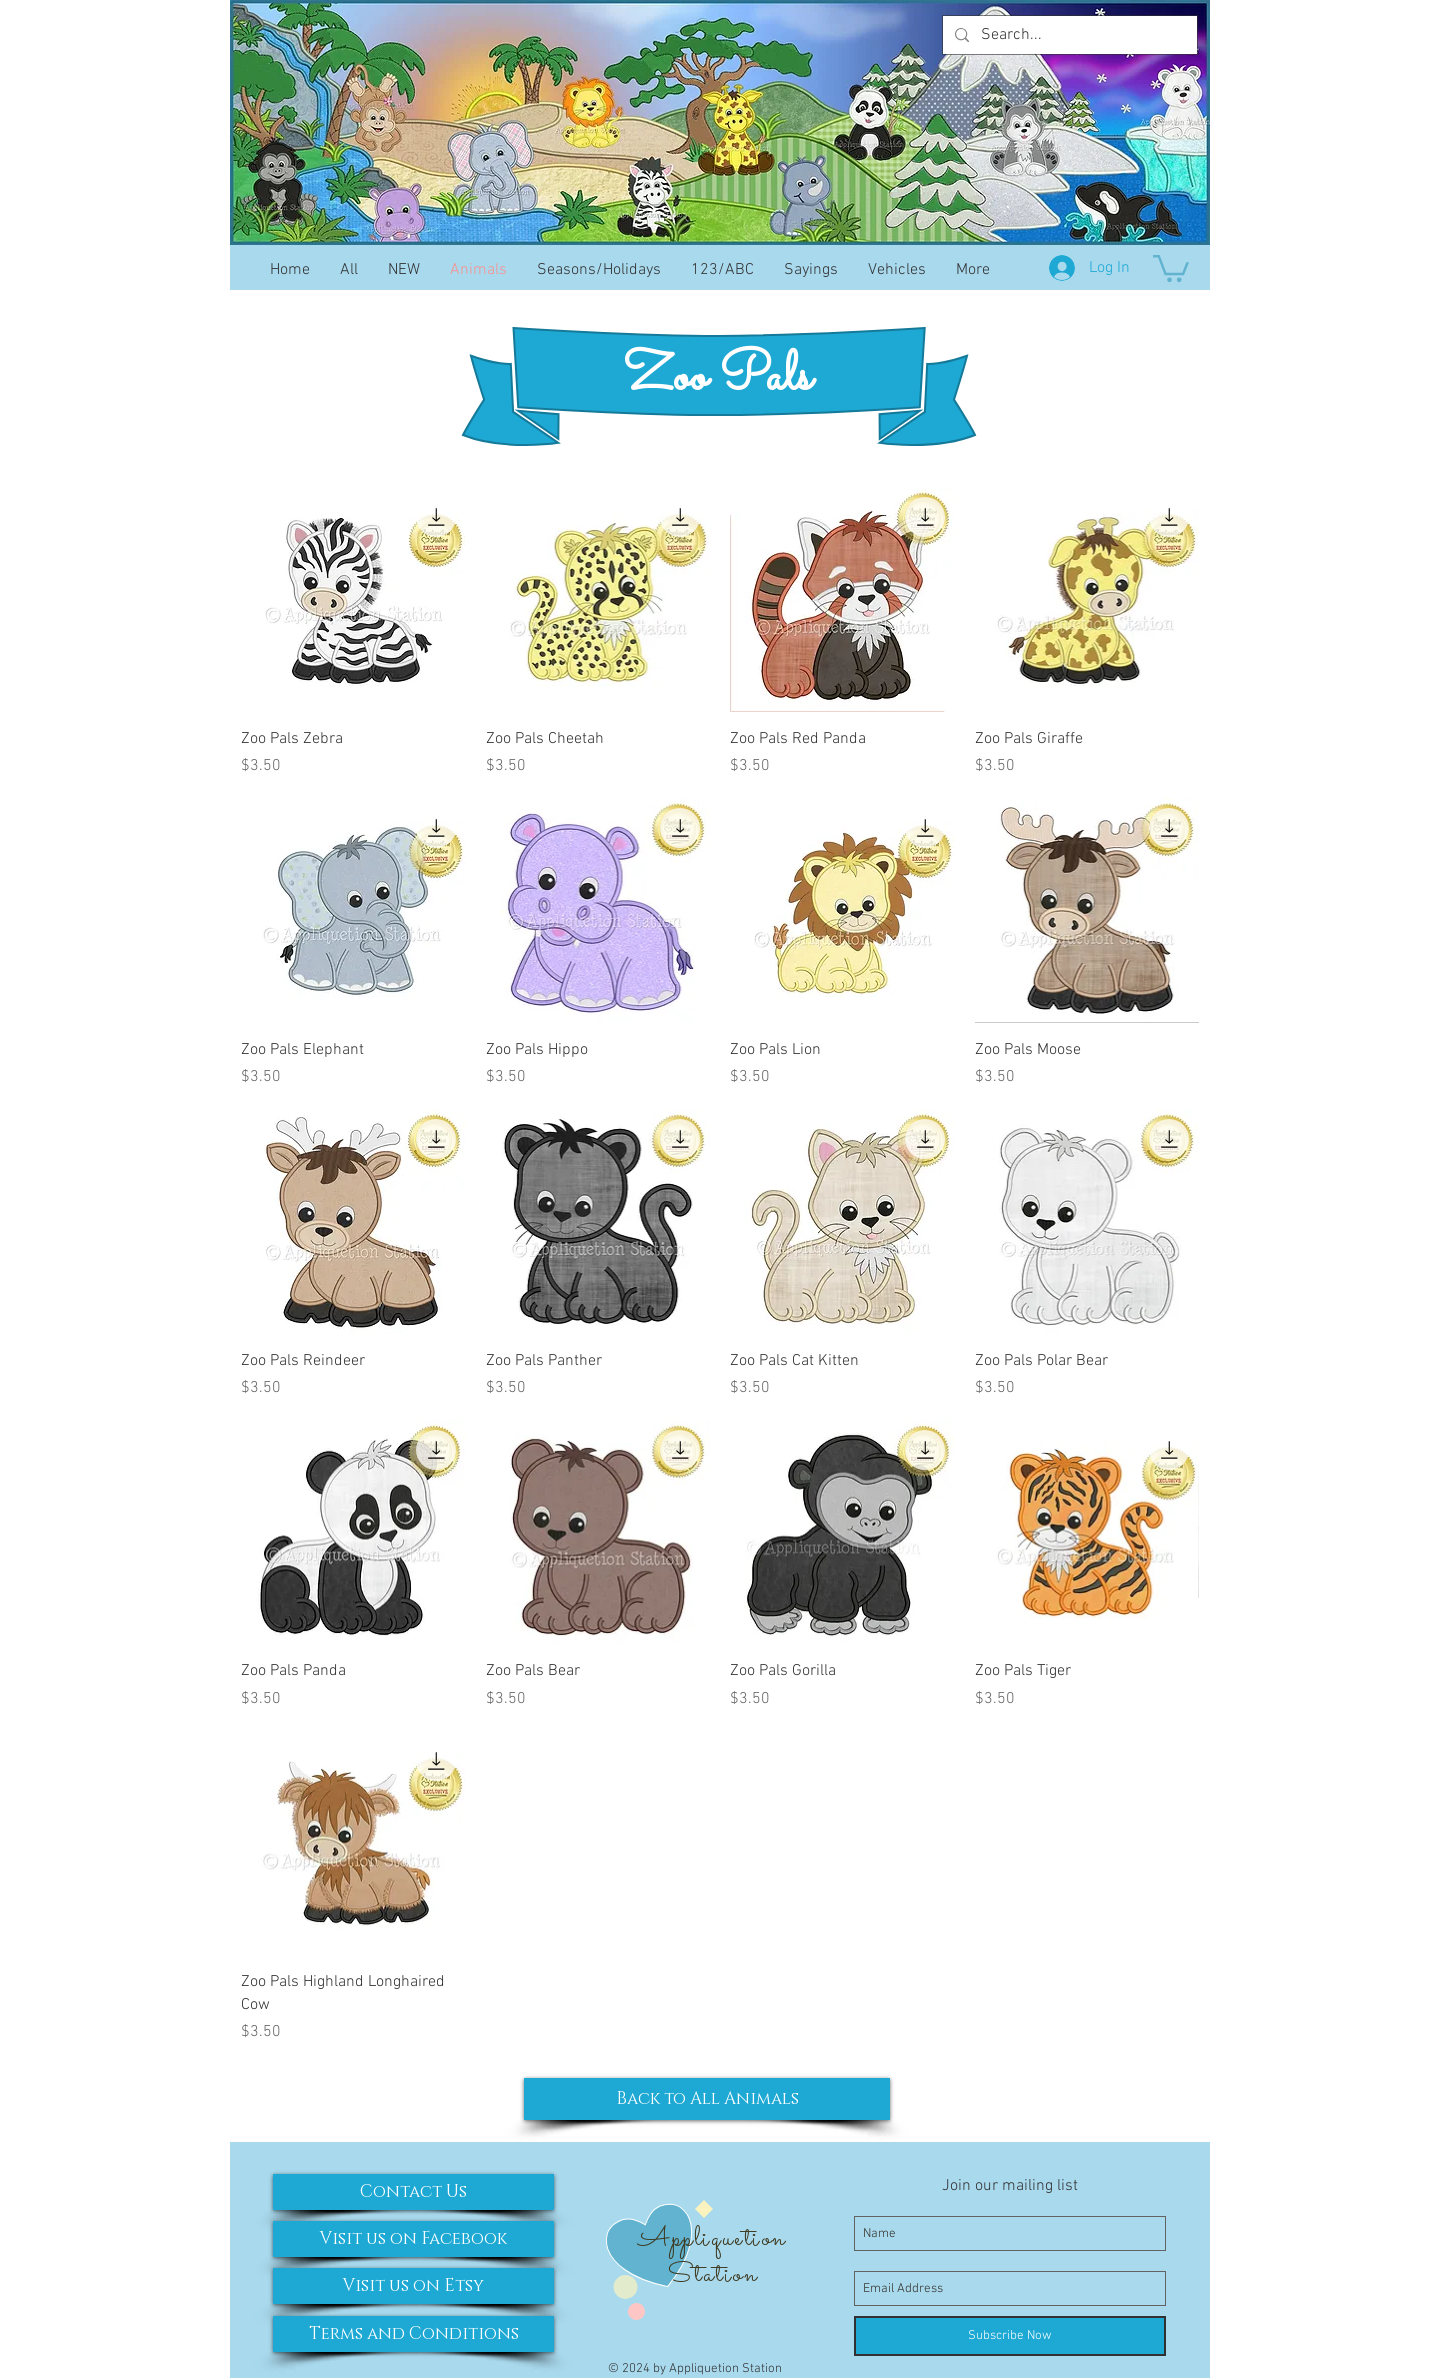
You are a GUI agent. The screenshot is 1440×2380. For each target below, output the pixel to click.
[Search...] (1068, 35)
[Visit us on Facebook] (413, 2239)
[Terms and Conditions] (413, 2334)
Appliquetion (711, 2239)
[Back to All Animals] (707, 2099)
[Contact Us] (413, 2192)
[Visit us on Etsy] (413, 2286)
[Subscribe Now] (1010, 2336)
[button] (1171, 267)
